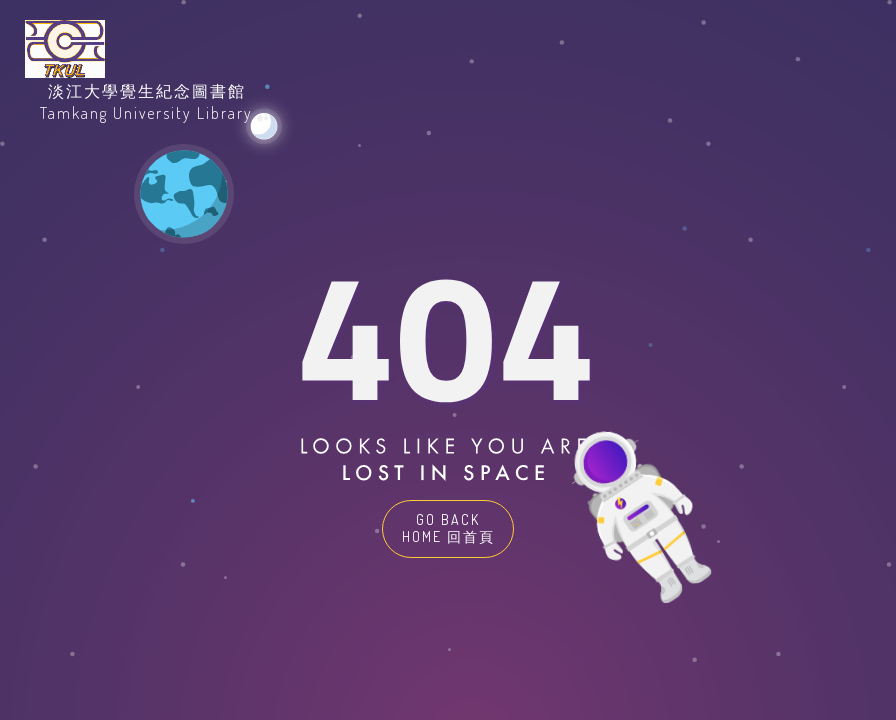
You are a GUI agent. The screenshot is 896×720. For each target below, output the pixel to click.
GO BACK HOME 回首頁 (448, 528)
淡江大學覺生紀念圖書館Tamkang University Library (146, 102)
